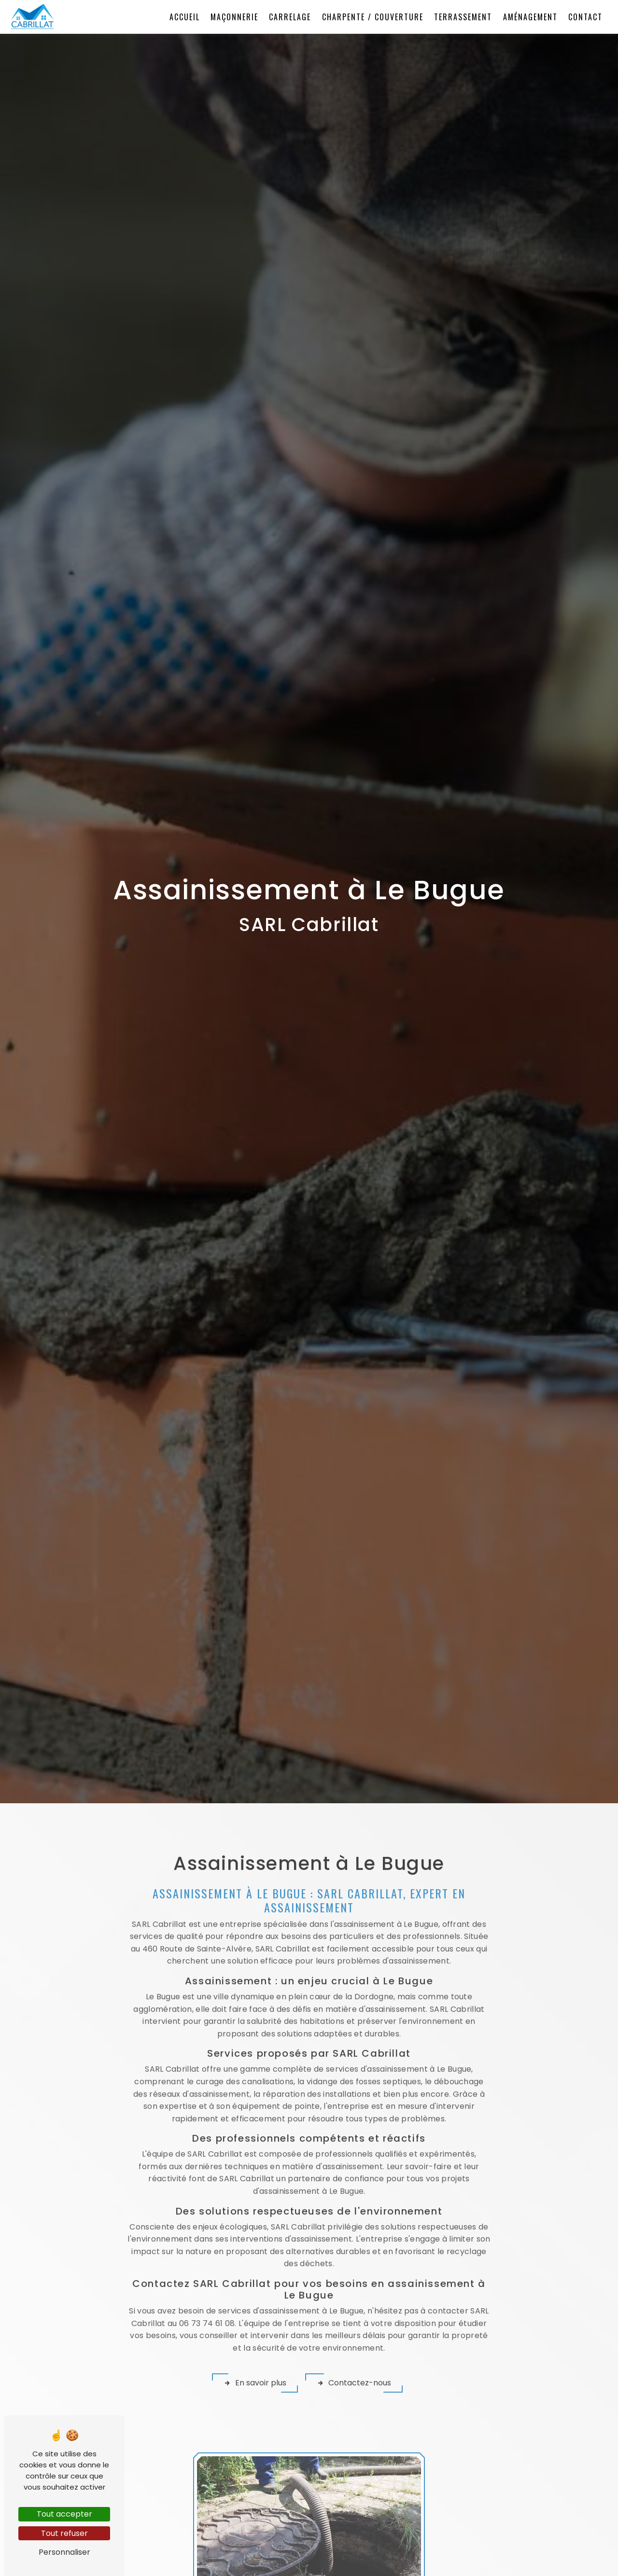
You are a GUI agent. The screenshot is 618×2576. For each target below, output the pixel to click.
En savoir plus (254, 2348)
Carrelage (288, 17)
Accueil (183, 17)
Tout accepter (64, 2514)
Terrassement (462, 17)
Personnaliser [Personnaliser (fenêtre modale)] (64, 2552)
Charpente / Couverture (371, 17)
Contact (584, 17)
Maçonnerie (233, 17)
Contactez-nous (354, 2348)
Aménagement (528, 17)
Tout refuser (64, 2533)
